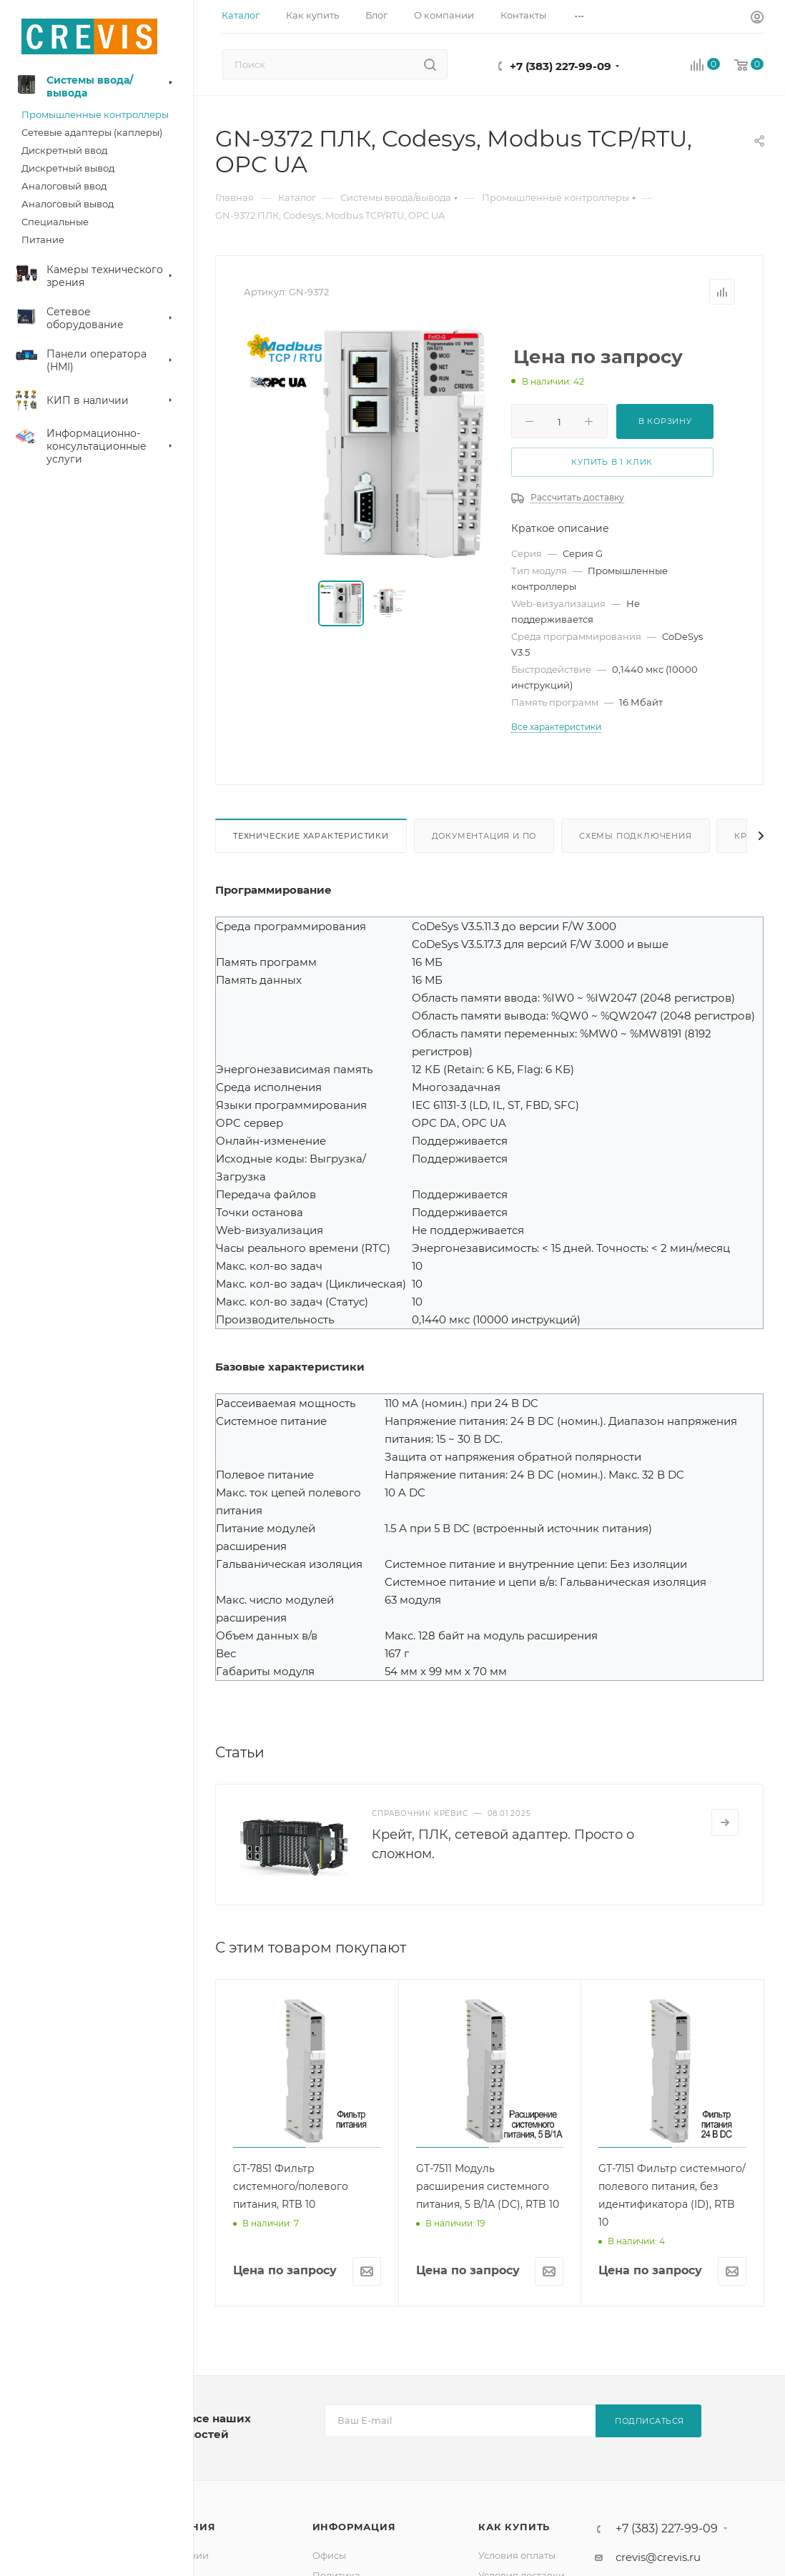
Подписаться (649, 2421)
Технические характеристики (311, 836)
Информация (354, 2526)
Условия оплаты (517, 2555)
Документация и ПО (484, 836)
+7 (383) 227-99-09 (560, 66)
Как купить (514, 2526)
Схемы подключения (635, 836)
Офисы (329, 2555)
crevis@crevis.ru (658, 2557)
